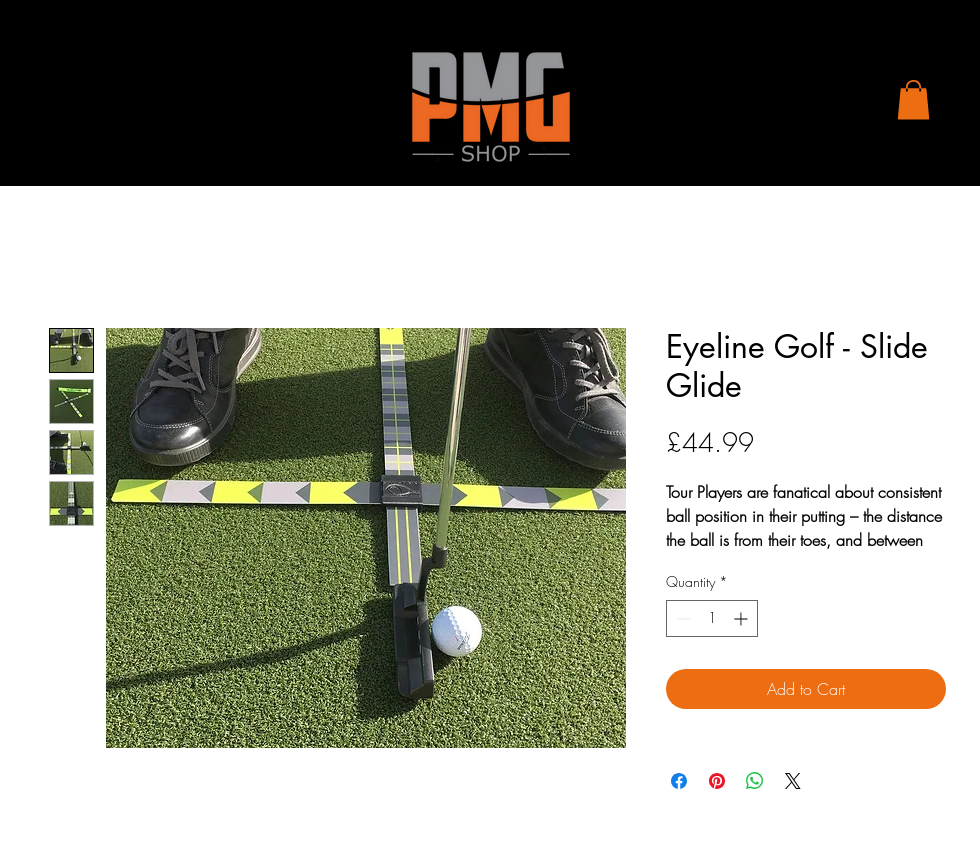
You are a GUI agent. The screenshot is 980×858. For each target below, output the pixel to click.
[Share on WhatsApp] (755, 781)
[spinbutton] (712, 618)
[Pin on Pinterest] (717, 781)
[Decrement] (681, 618)
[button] (913, 99)
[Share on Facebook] (679, 781)
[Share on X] (793, 781)
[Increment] (742, 618)
